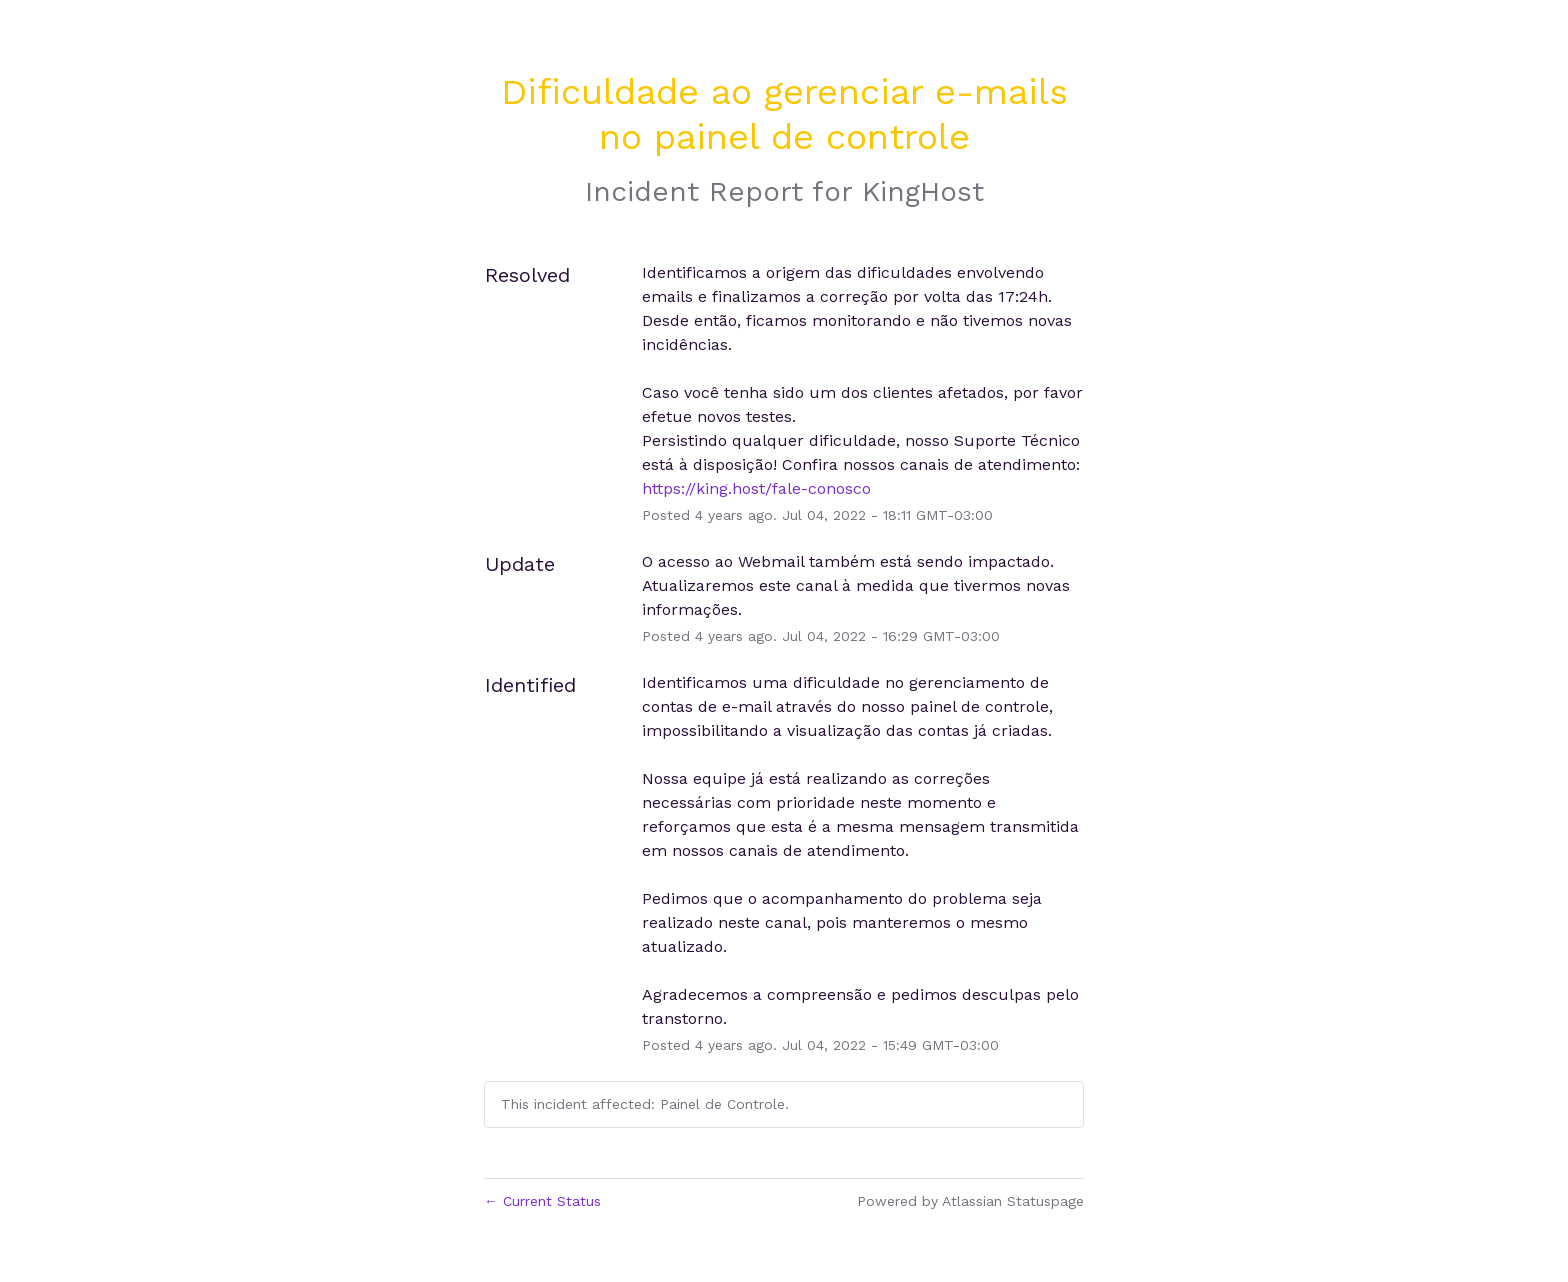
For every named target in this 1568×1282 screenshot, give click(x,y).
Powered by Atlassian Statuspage (970, 1201)
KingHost (923, 191)
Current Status (542, 1201)
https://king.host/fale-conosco (756, 488)
